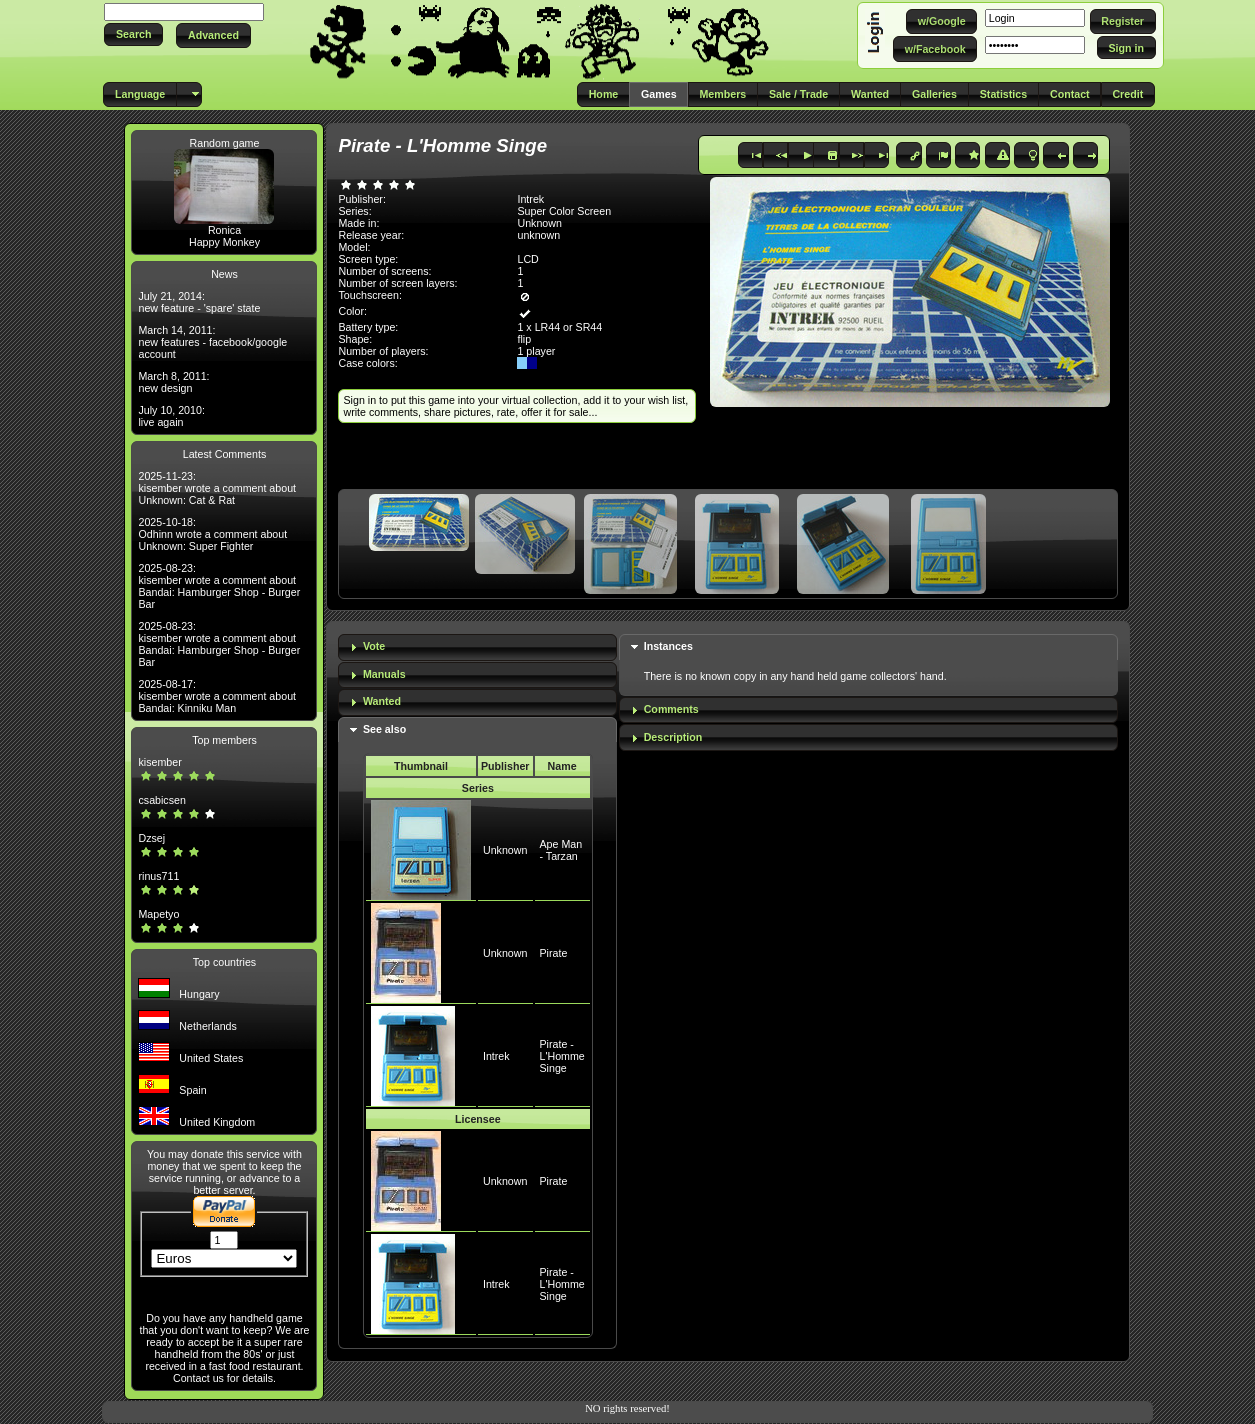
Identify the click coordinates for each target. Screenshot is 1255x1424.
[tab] (477, 647)
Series (478, 788)
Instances (668, 646)
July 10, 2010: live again (171, 416)
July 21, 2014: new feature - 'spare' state (199, 302)
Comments (671, 709)
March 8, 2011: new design (173, 382)
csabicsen (161, 800)
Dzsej (151, 838)
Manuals (384, 674)
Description (673, 737)
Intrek (496, 1056)
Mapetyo (158, 914)
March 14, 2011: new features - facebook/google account (212, 342)
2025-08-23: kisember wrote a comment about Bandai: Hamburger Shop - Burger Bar (219, 586)
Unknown (505, 850)
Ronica (224, 230)
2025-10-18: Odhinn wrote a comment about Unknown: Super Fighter (212, 534)
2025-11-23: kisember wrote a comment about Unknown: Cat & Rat (217, 488)
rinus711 (158, 876)
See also (384, 729)
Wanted (382, 701)
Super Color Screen (564, 211)
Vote (374, 646)
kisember (159, 762)
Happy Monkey (224, 242)
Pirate (554, 953)
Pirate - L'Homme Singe (562, 1056)
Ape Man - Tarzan (561, 850)
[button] (133, 34)
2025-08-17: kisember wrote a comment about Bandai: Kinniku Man (217, 696)
